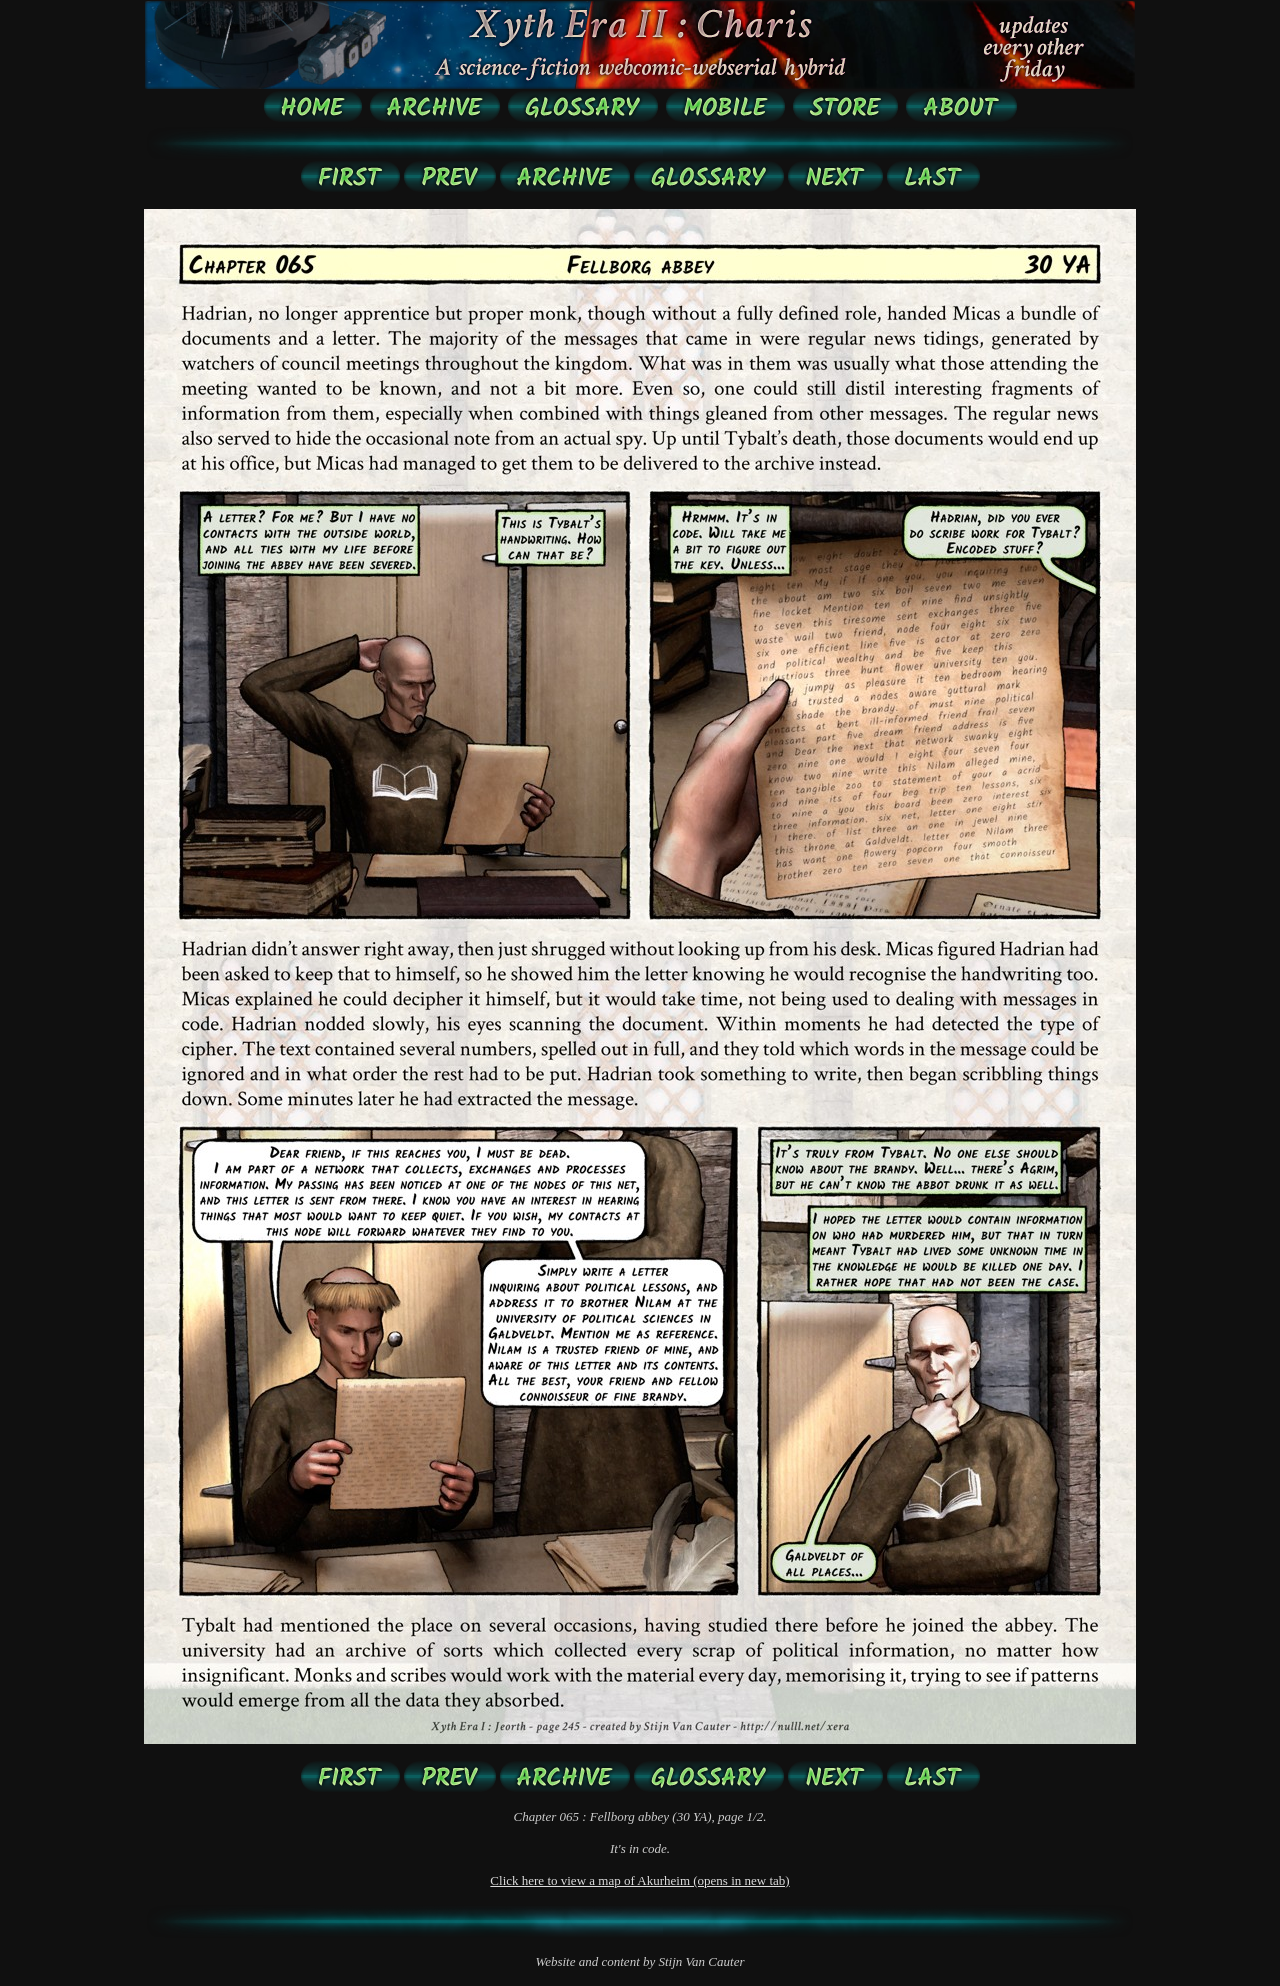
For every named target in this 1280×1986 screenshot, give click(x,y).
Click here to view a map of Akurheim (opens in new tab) (639, 1880)
